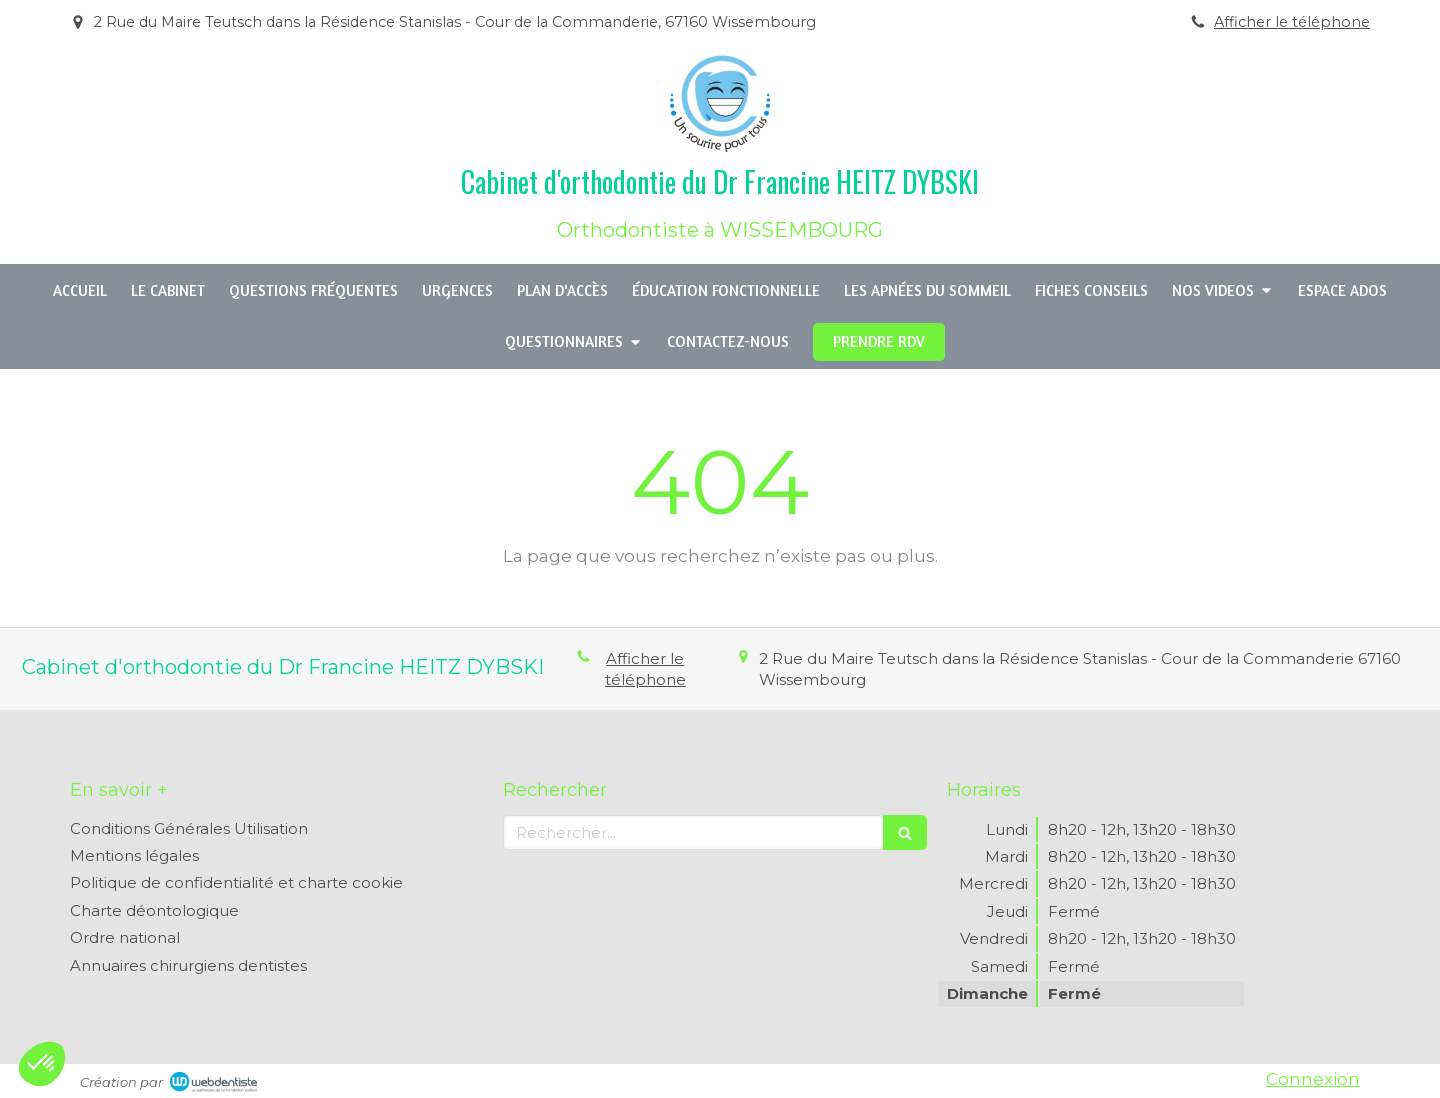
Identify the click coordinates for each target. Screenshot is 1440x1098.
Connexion (1313, 1079)
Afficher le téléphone (1292, 22)
